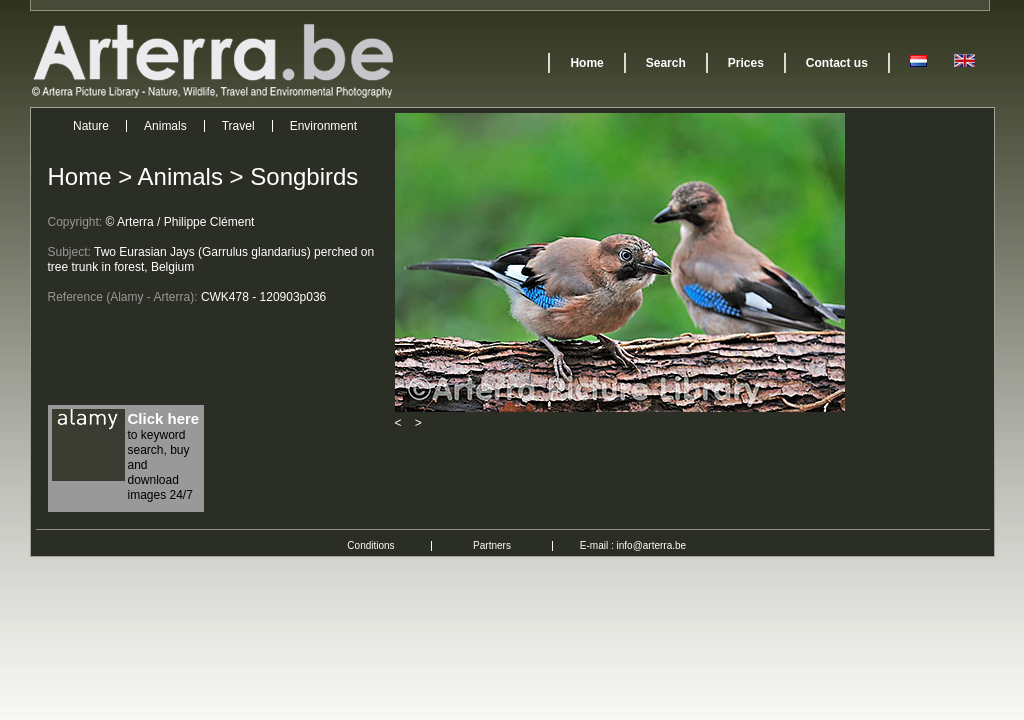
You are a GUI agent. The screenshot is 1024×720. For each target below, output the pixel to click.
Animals (165, 126)
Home (586, 63)
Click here (164, 418)
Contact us (837, 63)
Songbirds (304, 176)
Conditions (370, 545)
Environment (323, 126)
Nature (91, 126)
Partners (492, 545)
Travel (238, 126)
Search (666, 63)
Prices (746, 63)
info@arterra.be (652, 545)
